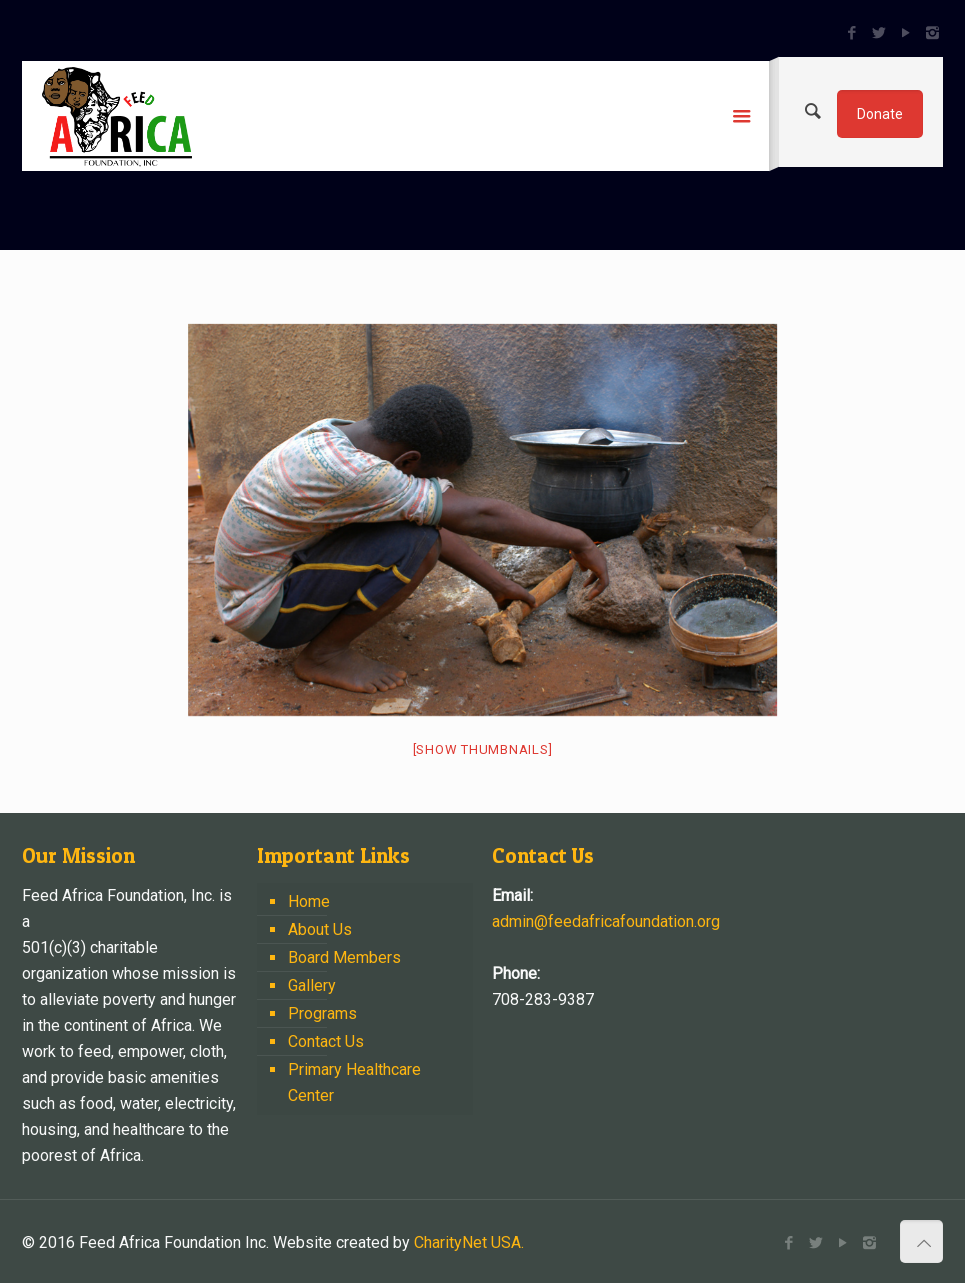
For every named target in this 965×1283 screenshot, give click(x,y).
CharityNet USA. (469, 1242)
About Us (320, 929)
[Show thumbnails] (483, 749)
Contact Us (326, 1041)
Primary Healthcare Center (354, 1082)
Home (309, 901)
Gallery (312, 985)
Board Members (344, 957)
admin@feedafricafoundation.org (606, 921)
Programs (322, 1013)
